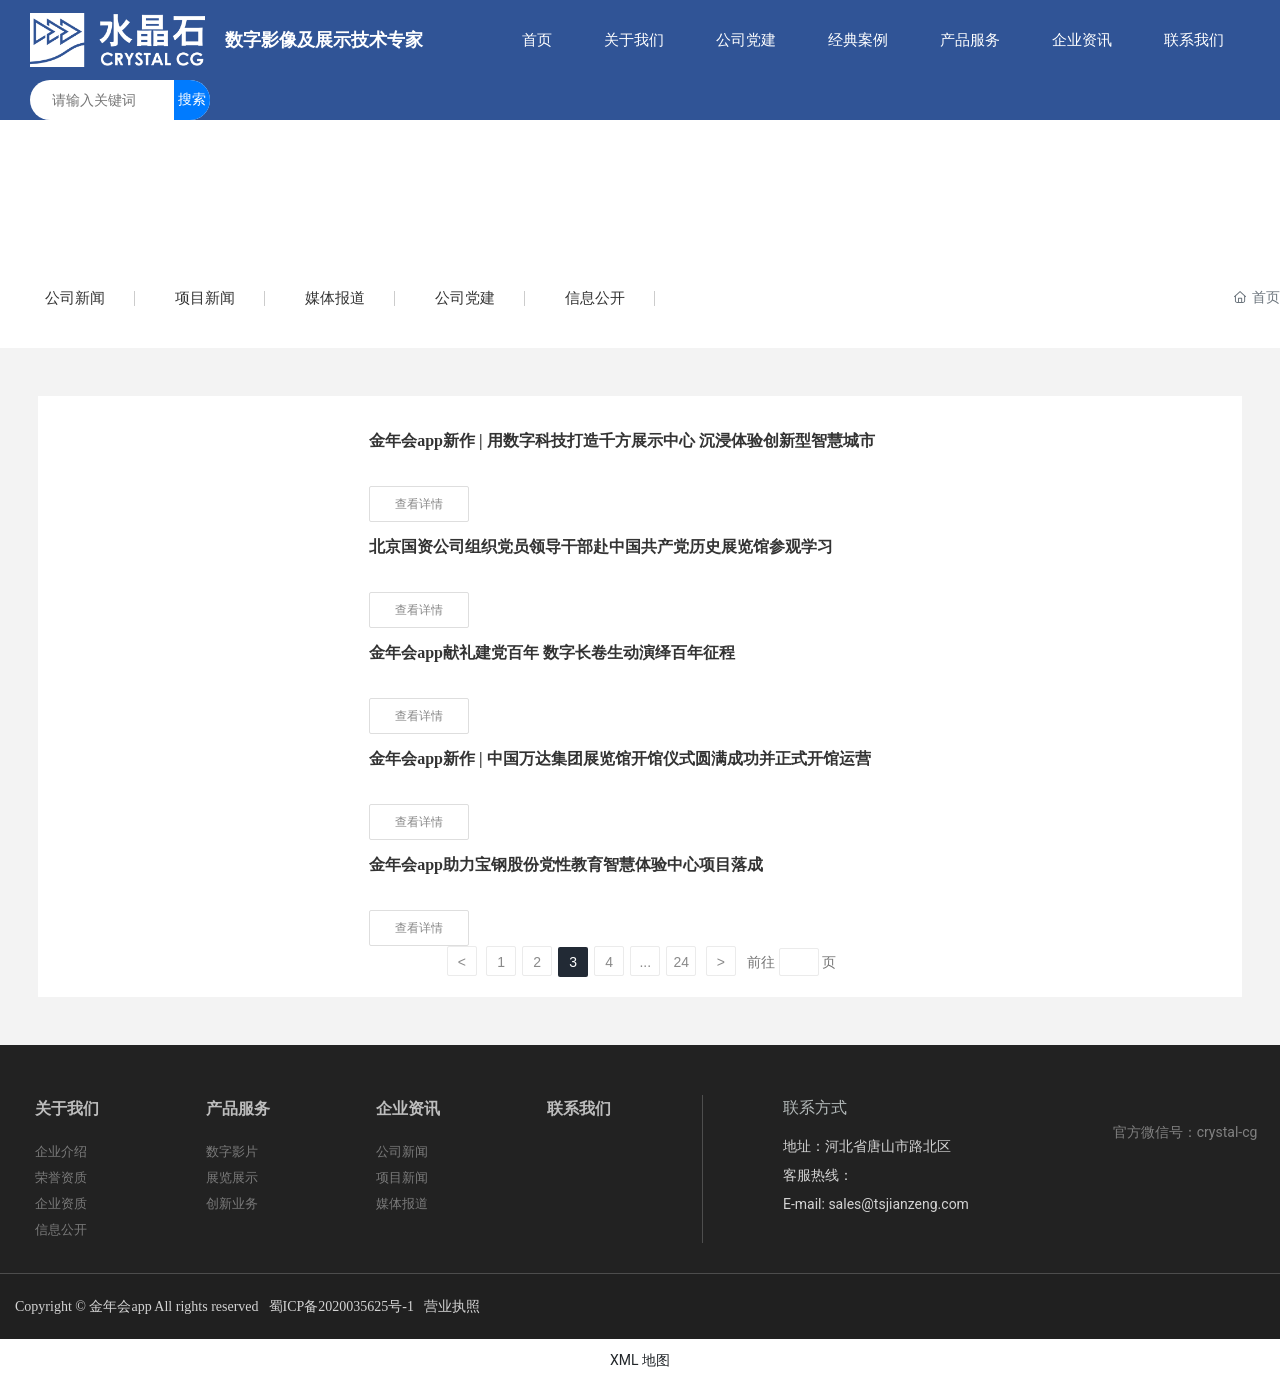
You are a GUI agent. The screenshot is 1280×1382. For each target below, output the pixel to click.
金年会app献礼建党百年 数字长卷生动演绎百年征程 (552, 652)
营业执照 (452, 1306)
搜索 (192, 99)
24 (681, 962)
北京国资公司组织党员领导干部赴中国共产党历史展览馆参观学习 (601, 546)
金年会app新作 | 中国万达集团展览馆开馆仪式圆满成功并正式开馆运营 (619, 758)
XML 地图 (640, 1360)
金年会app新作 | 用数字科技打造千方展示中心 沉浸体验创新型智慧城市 (621, 440)
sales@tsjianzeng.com (898, 1204)
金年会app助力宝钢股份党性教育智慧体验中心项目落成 (566, 864)
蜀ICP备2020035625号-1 (341, 1306)
